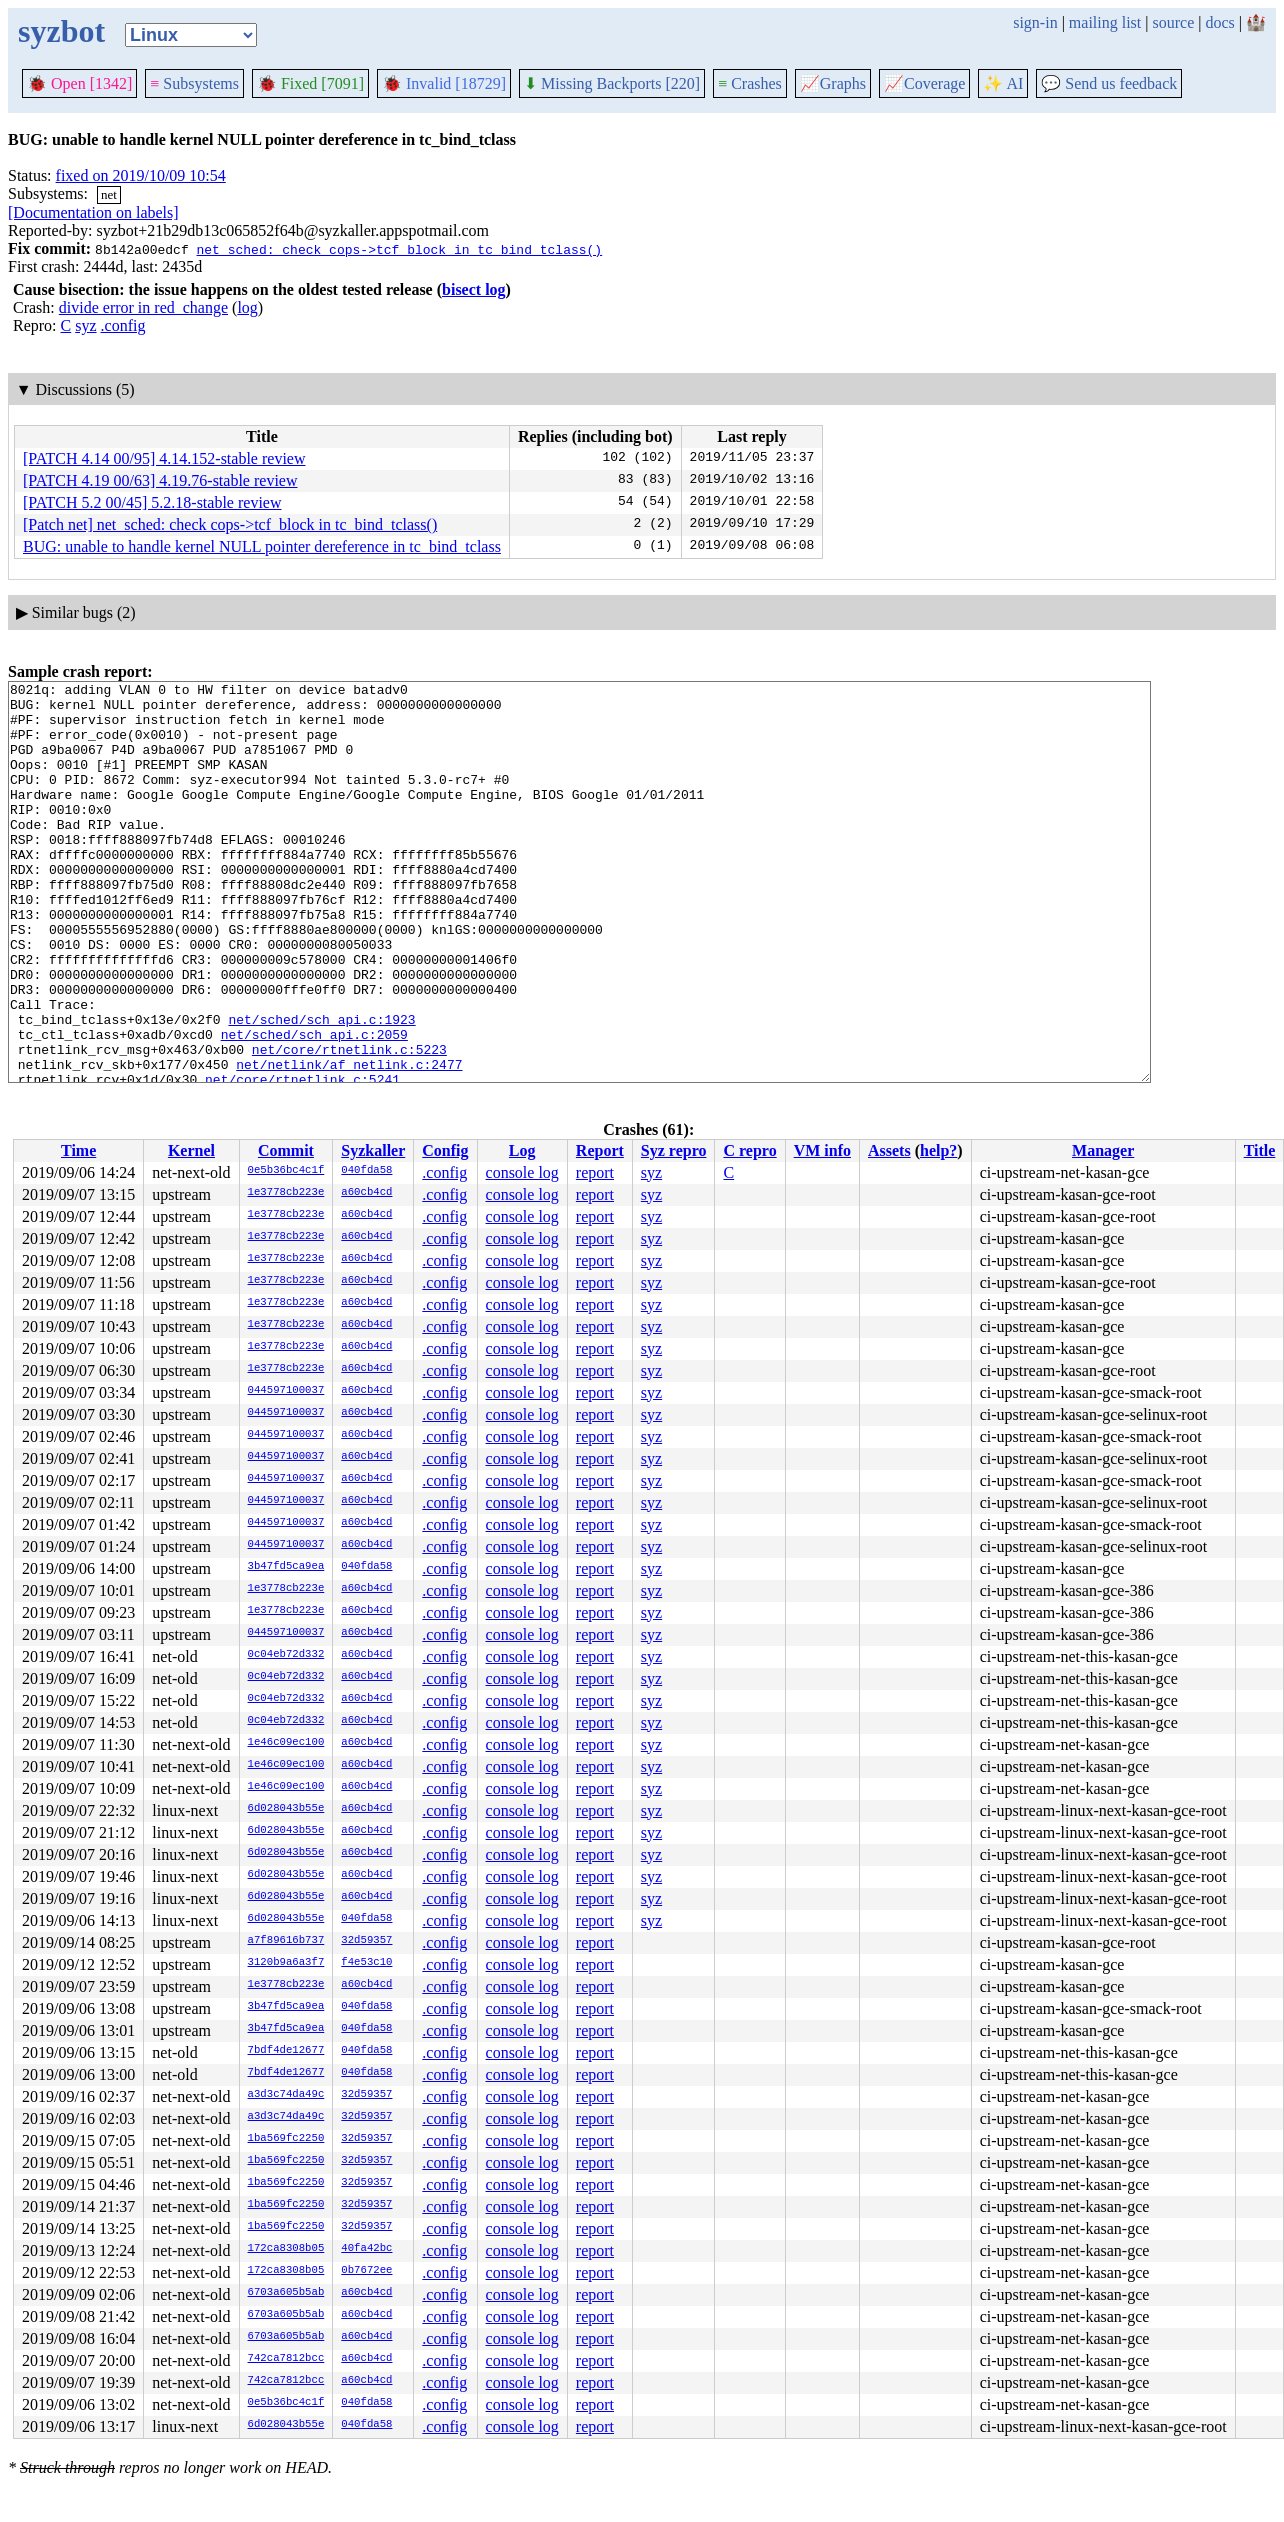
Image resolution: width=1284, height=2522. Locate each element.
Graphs (833, 83)
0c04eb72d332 (286, 1655)
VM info (822, 1150)
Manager (1103, 1150)
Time (78, 1150)
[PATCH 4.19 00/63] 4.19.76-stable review (160, 480)
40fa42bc (366, 2249)
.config (123, 325)
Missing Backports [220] (612, 83)
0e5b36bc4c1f (286, 1171)
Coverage (924, 83)
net (109, 194)
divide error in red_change (143, 307)
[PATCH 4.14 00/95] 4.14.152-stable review (164, 458)
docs (1219, 22)
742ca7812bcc (286, 2359)
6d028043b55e (286, 1809)
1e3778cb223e (286, 1193)
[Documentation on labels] (93, 212)
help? (938, 1150)
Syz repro (674, 1150)
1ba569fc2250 (286, 2139)
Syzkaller (373, 1150)
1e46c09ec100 (286, 1743)
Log (522, 1150)
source (1174, 22)
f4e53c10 (366, 1963)
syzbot (61, 31)
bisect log (474, 289)
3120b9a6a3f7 (286, 1963)
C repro (749, 1150)
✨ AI (1003, 83)
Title (1260, 1150)
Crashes (750, 83)
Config (445, 1150)
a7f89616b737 (286, 1941)
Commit (286, 1150)
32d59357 (366, 1941)
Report (600, 1150)
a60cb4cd (366, 1193)
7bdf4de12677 (286, 2051)
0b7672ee (366, 2271)
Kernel (191, 1150)
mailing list (1105, 22)
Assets (889, 1150)
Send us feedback (1109, 83)
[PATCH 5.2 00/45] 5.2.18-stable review (152, 502)
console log (522, 1172)
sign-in (1035, 22)
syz (85, 325)
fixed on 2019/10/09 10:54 (141, 175)
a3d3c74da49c (286, 2095)
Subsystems (194, 83)
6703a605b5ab (286, 2293)
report (595, 1172)
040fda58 (366, 1171)
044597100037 (286, 1391)
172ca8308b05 (286, 2249)
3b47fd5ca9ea (286, 1567)
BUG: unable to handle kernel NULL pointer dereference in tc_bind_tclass (262, 546)
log (247, 307)
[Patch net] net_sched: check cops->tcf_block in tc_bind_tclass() (230, 524)
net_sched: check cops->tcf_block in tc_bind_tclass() (399, 249)
